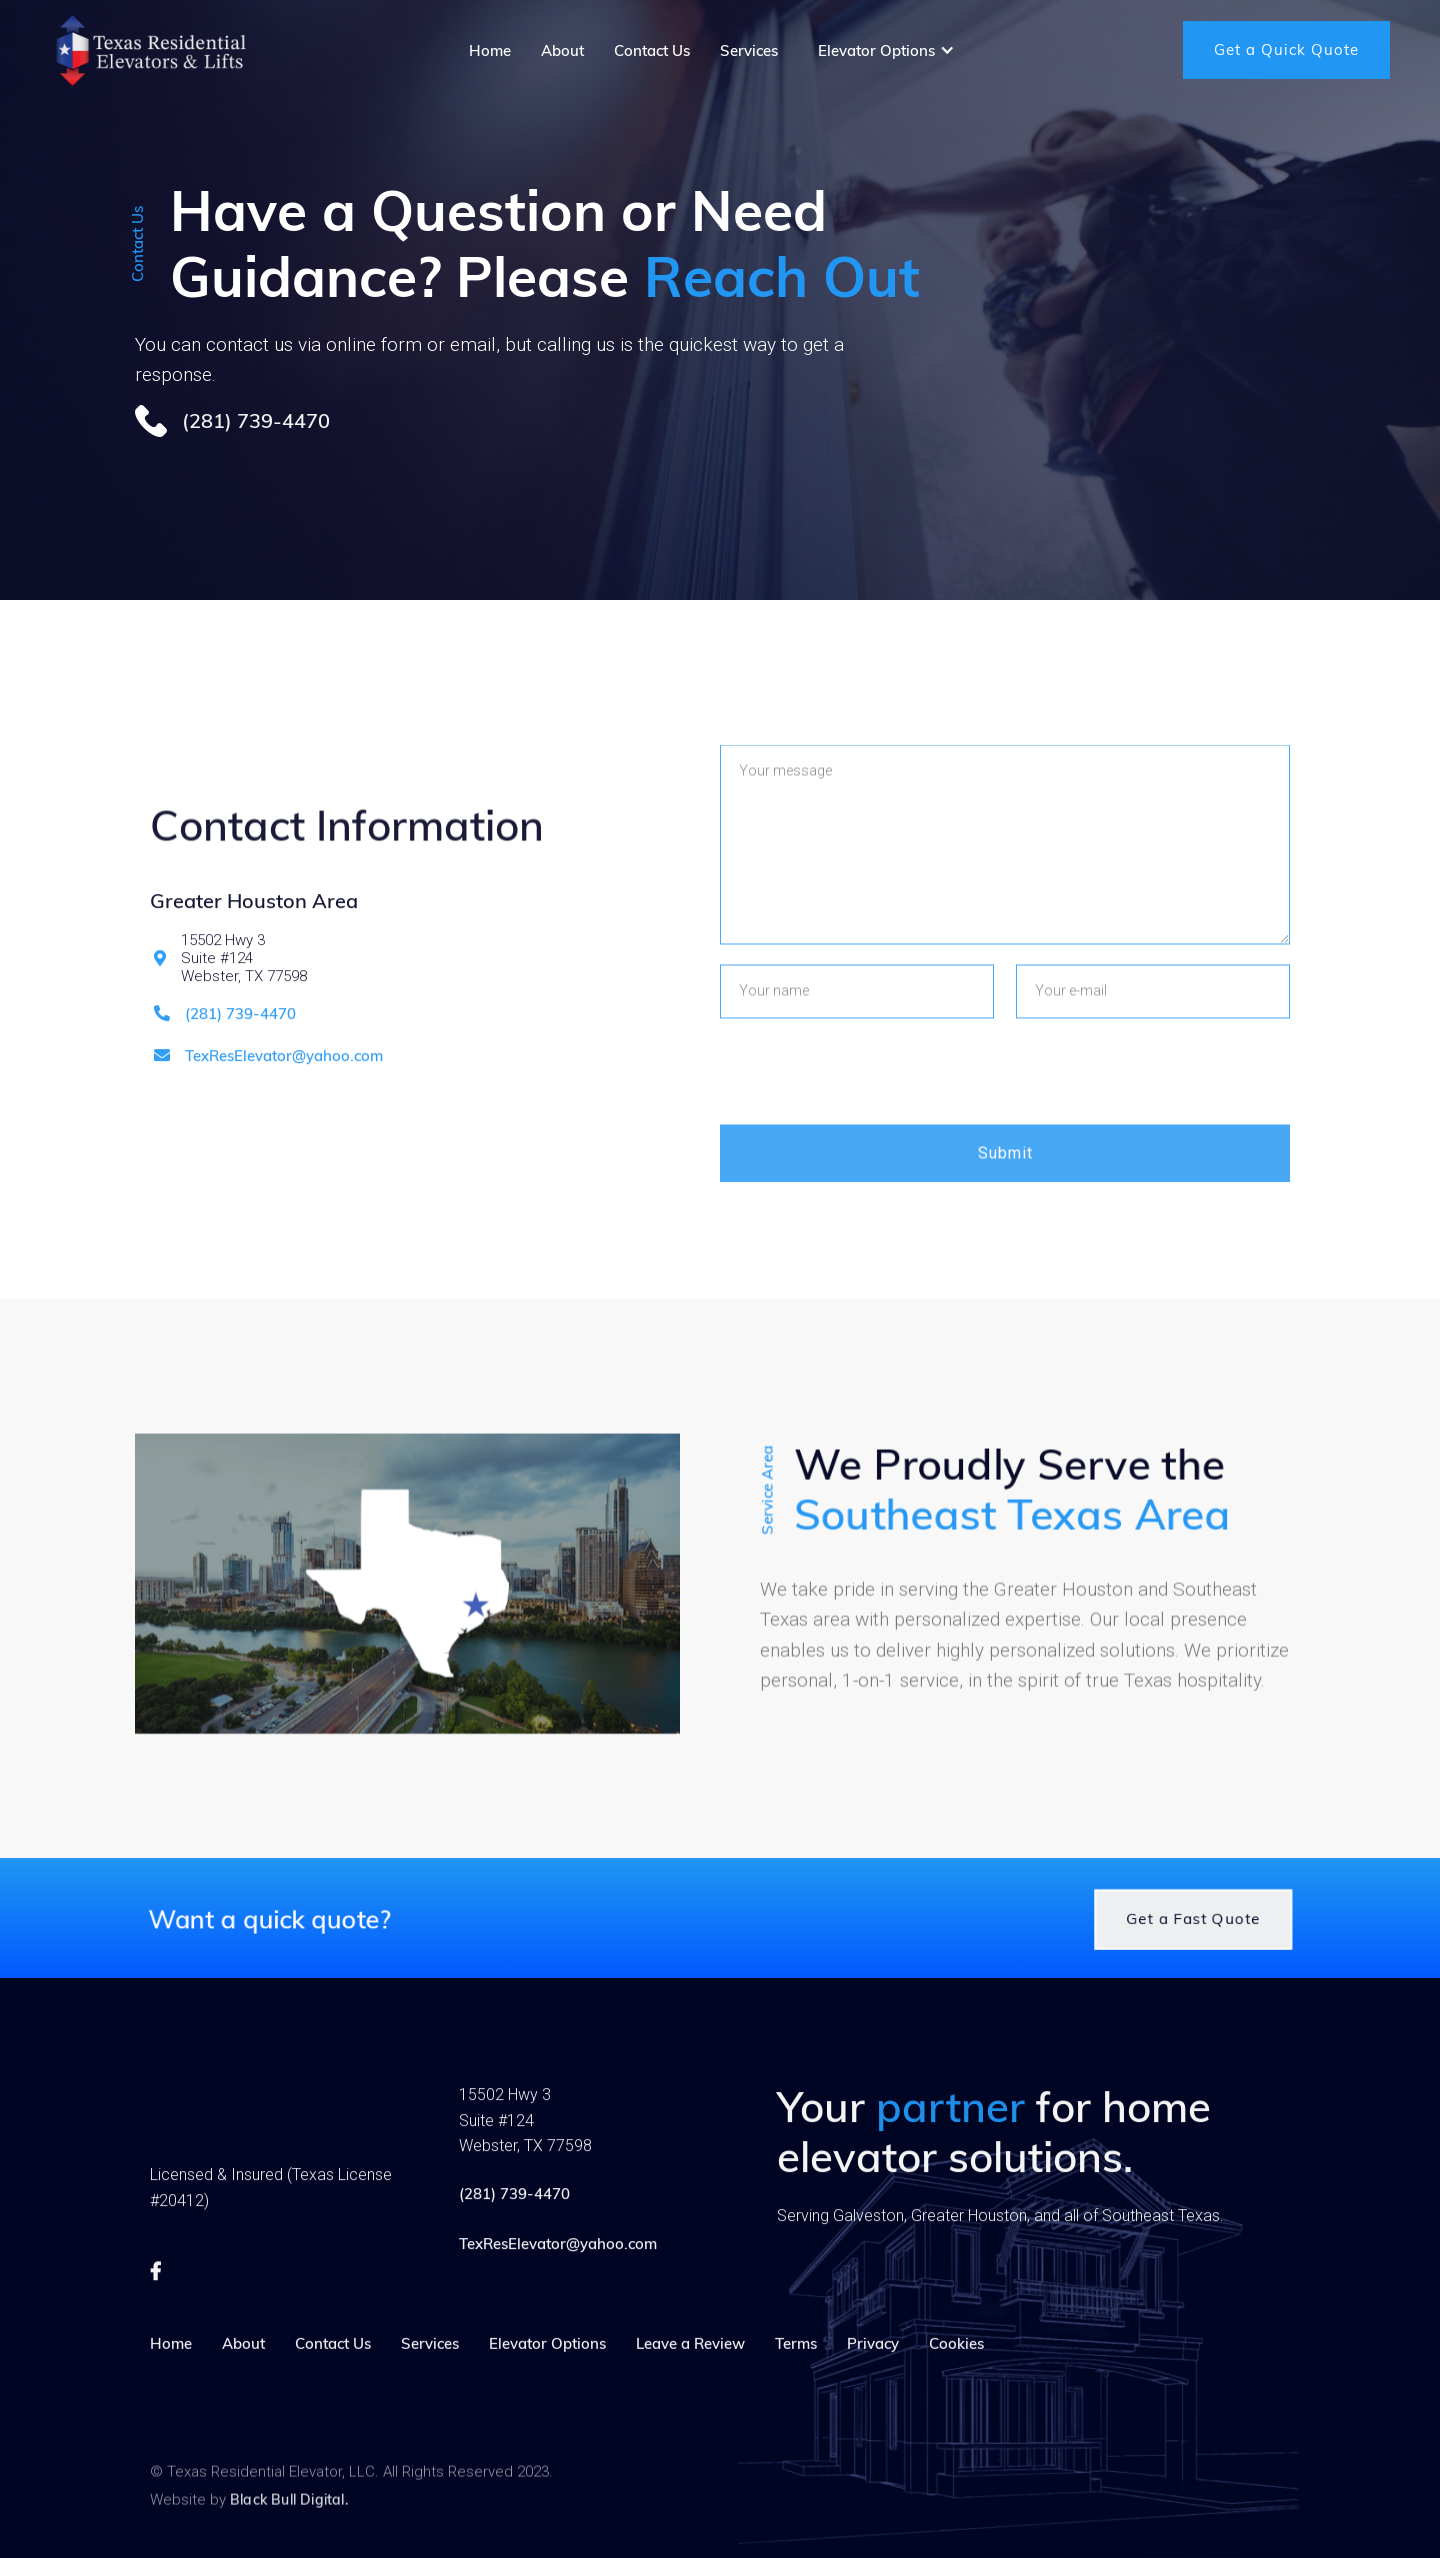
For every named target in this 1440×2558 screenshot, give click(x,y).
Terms (796, 2373)
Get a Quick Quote (1286, 49)
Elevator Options (547, 2373)
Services (430, 2373)
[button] (886, 50)
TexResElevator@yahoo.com (284, 1087)
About (243, 2373)
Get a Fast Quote (1215, 1937)
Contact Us (333, 2373)
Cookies (956, 2373)
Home (171, 2373)
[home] (150, 50)
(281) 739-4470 (240, 1045)
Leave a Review (690, 2373)
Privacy (873, 2373)
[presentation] (872, 1139)
